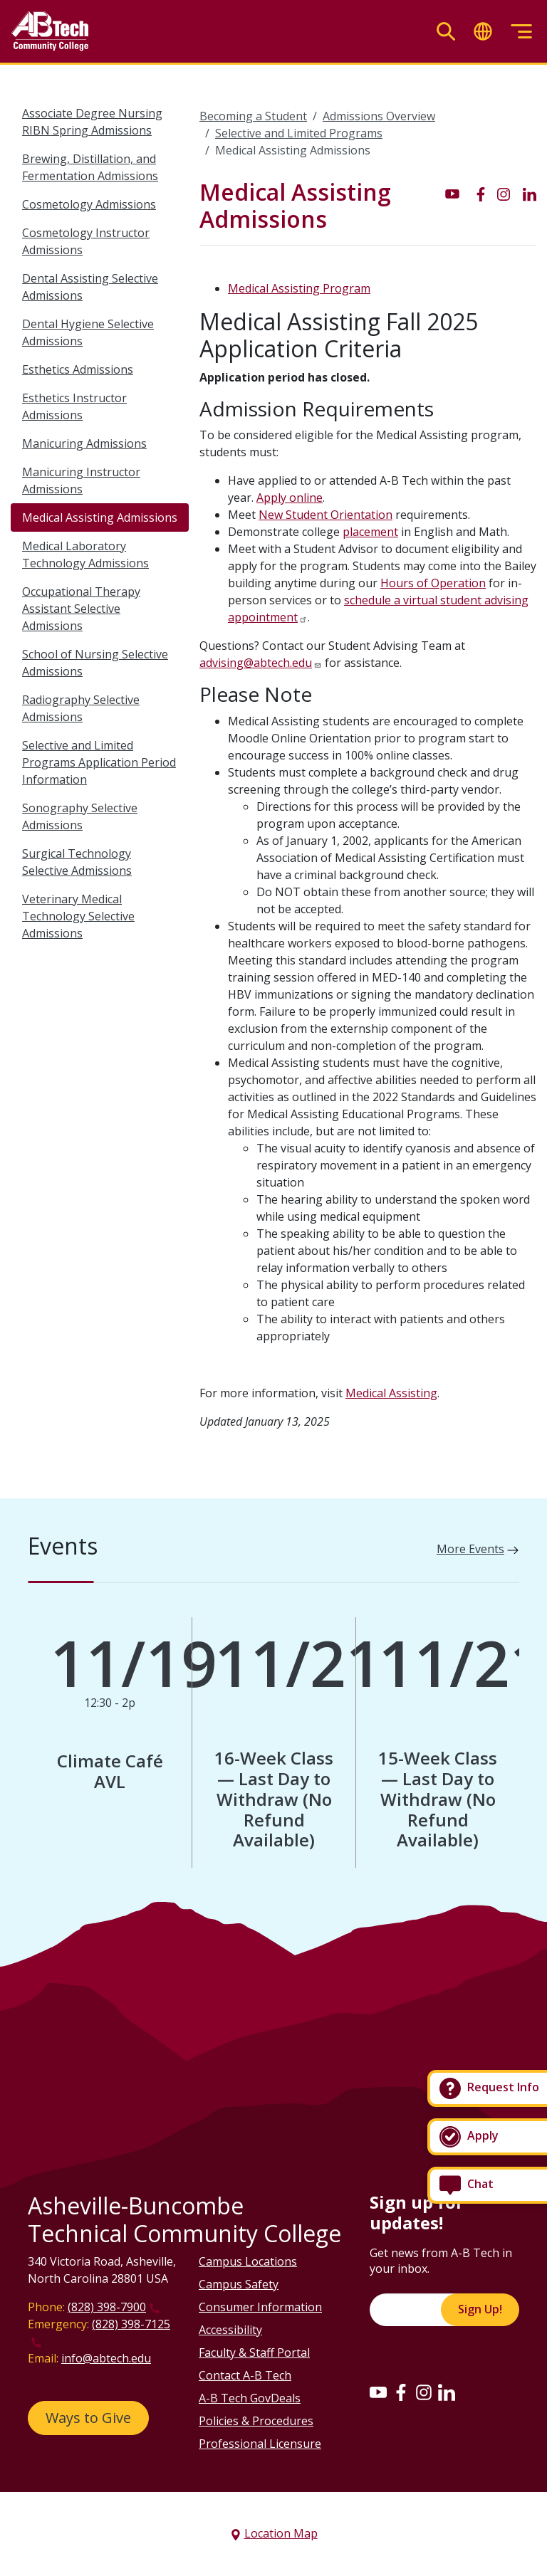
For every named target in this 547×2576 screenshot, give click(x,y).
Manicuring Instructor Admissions (81, 480)
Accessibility (230, 2330)
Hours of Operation (433, 583)
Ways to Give (88, 2417)
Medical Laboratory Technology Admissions (85, 554)
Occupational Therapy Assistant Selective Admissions (81, 609)
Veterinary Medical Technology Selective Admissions (78, 916)
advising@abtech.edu (255, 663)
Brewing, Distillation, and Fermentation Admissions (90, 167)
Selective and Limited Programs (298, 133)
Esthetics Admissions (77, 369)
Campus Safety (238, 2284)
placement (370, 532)
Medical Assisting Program (299, 288)
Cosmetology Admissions (89, 204)
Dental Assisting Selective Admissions (90, 286)
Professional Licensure (260, 2443)
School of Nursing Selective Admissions (95, 662)
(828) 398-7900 (107, 2307)
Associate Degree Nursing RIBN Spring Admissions (92, 121)
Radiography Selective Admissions (81, 708)
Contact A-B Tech (245, 2375)
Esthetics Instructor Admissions (74, 406)
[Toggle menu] (521, 31)
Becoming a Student (253, 116)
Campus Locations (248, 2261)
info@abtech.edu (106, 2358)
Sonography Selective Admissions (79, 816)
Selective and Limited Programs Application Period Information (99, 762)
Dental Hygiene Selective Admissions (88, 332)
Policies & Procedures (256, 2421)
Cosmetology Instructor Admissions (86, 241)
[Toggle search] (445, 31)
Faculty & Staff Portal (254, 2352)
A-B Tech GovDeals (250, 2398)
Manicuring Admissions (84, 443)
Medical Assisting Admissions (99, 517)
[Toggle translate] (482, 31)
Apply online (289, 497)
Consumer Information (260, 2307)
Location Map (281, 2533)
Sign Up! (480, 2309)
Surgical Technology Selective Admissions (77, 862)
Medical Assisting (391, 1393)
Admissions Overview (379, 116)
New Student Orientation (325, 514)
